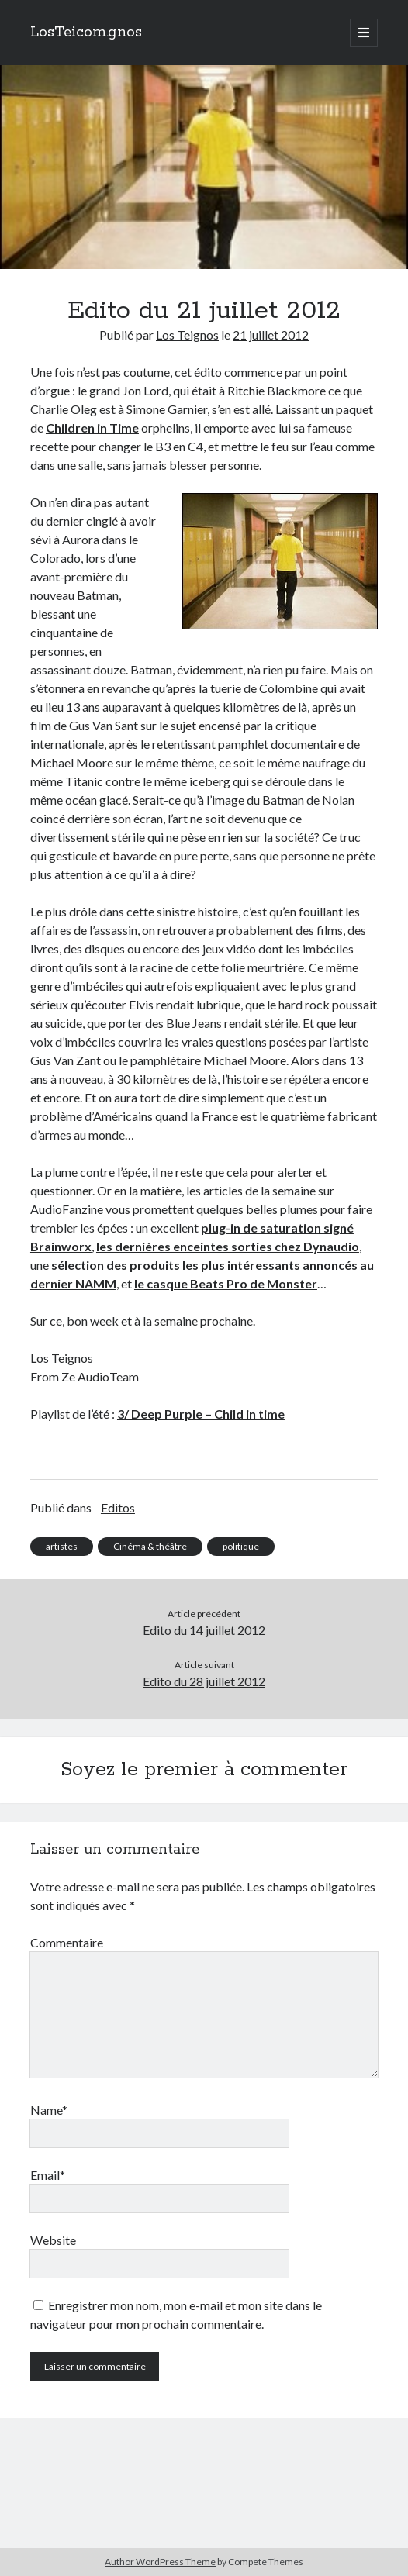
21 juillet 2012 (271, 334)
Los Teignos (187, 334)
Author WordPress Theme (160, 2561)
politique (241, 1546)
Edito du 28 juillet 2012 (204, 1681)
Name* (48, 2109)
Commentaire (66, 1942)
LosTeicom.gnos (86, 32)
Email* (47, 2174)
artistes (62, 1546)
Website (53, 2240)
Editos (118, 1507)
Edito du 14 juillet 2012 (204, 1630)
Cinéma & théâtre (150, 1546)
